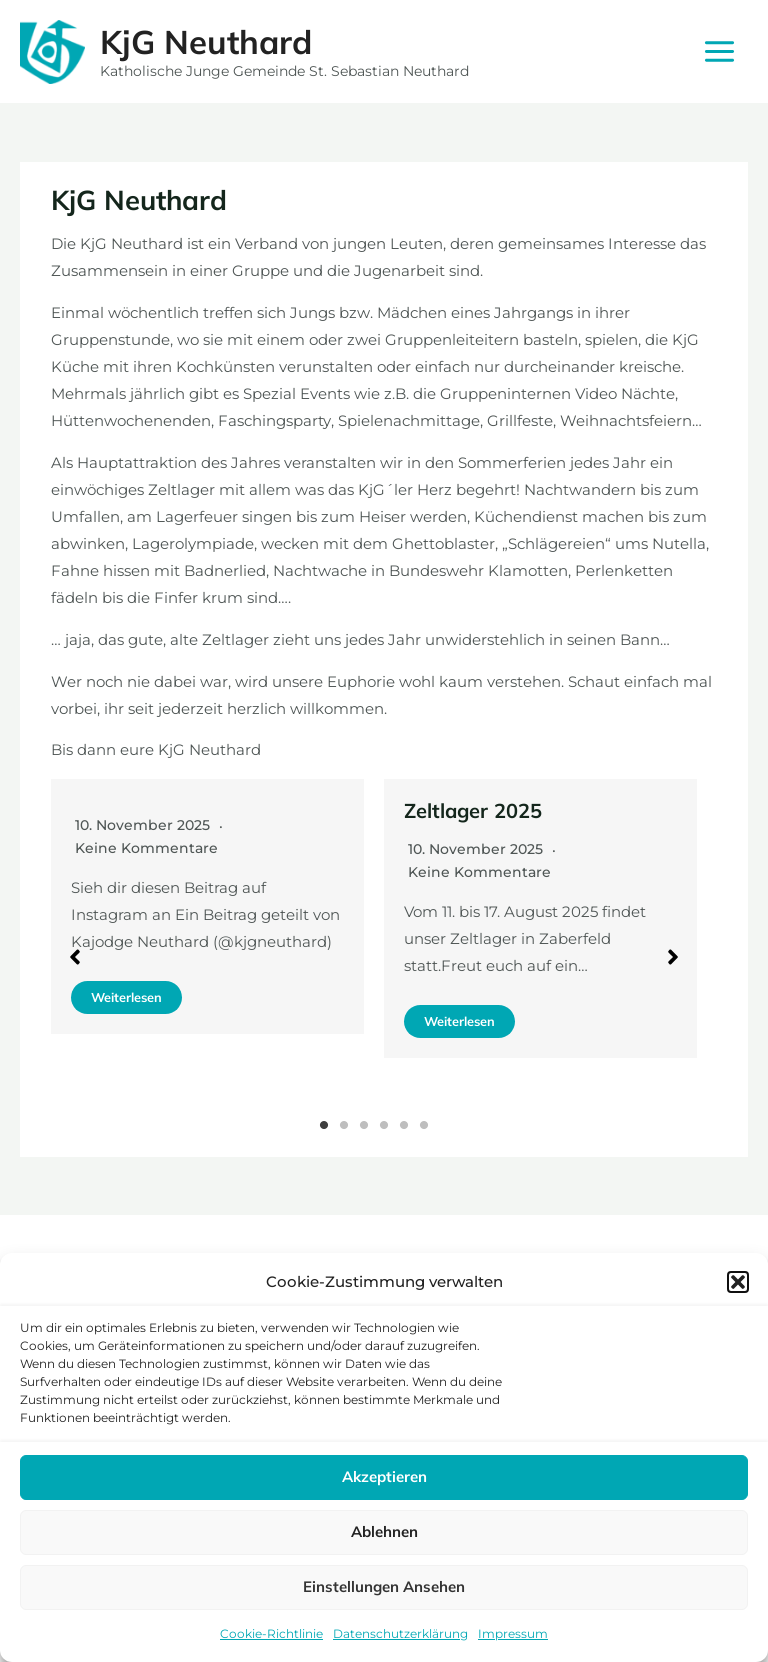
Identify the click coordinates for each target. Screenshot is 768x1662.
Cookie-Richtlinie (271, 1633)
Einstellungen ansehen (384, 1586)
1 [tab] (324, 1125)
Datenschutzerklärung (400, 1633)
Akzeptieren (384, 1476)
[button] (738, 1282)
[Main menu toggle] (719, 51)
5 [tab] (404, 1125)
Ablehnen (384, 1531)
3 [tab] (364, 1125)
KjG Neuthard (206, 41)
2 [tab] (344, 1125)
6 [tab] (424, 1125)
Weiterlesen (126, 997)
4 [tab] (384, 1125)
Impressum (513, 1633)
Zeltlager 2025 (473, 810)
